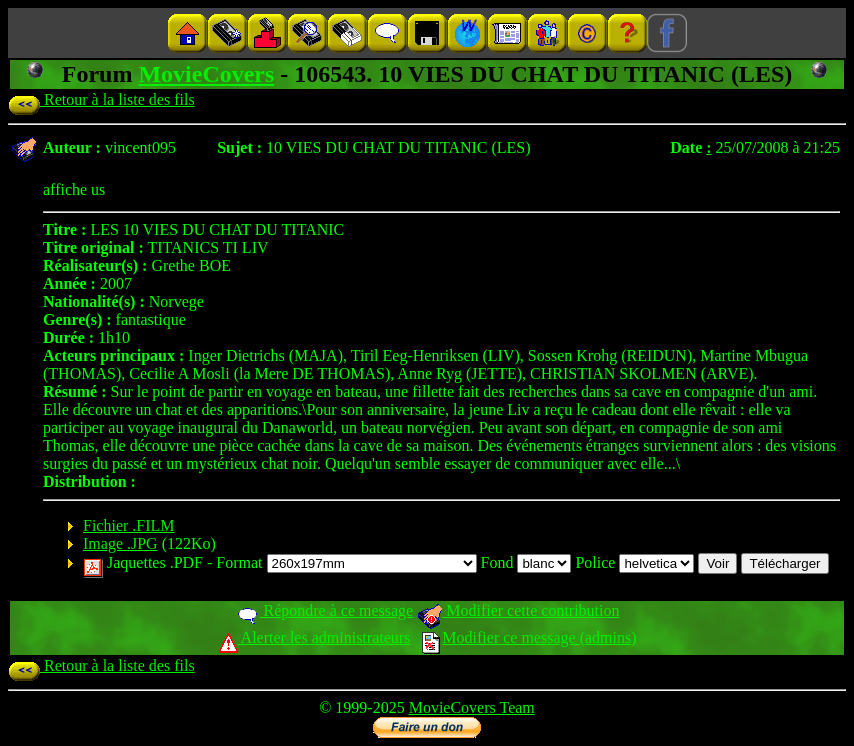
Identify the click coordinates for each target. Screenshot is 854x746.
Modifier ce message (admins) (529, 637)
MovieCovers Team (472, 707)
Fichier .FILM (129, 525)
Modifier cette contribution (518, 610)
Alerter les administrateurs (314, 637)
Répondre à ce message (324, 610)
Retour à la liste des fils (101, 99)
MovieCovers (206, 74)
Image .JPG (120, 543)
